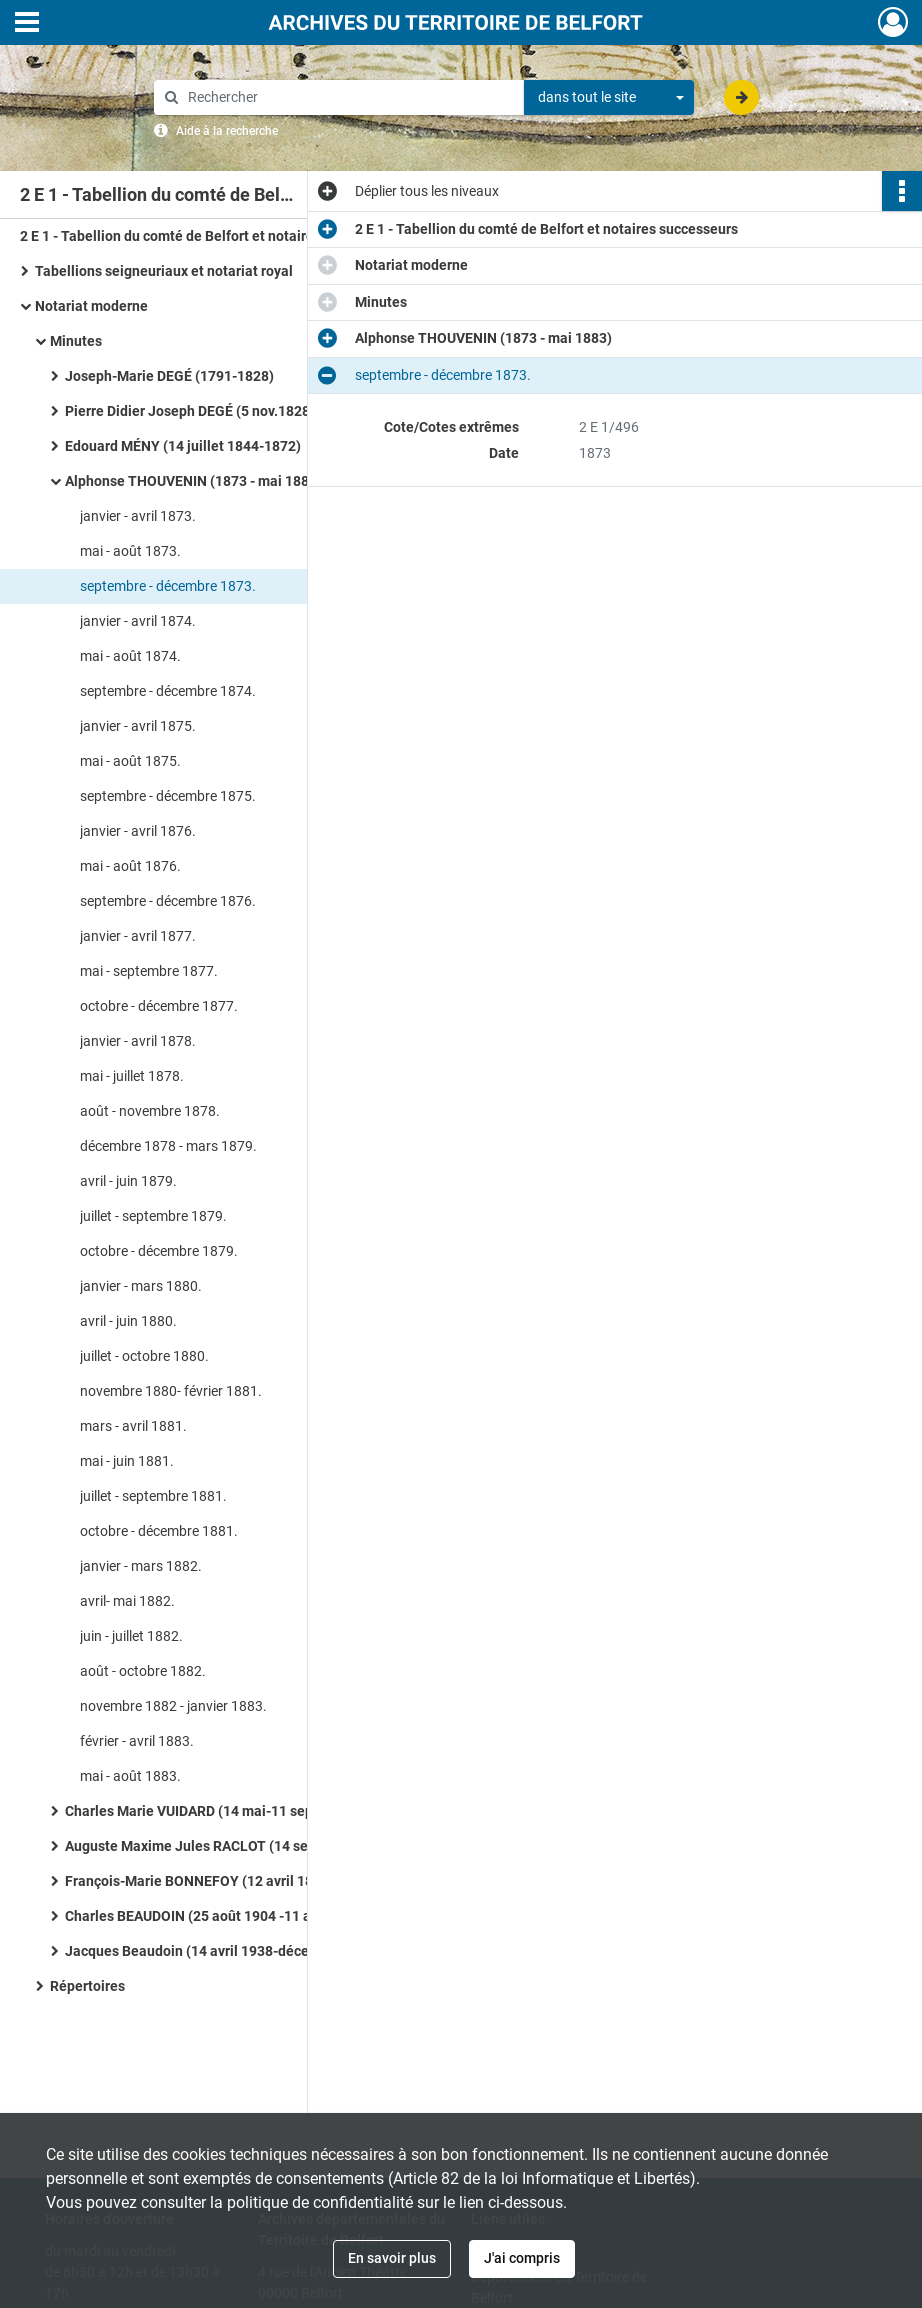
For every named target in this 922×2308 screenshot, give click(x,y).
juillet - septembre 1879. (153, 1216)
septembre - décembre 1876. (168, 901)
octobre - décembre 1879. (159, 1251)
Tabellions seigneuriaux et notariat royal (164, 271)
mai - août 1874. (130, 656)
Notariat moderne (91, 306)
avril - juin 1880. (128, 1321)
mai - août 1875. (130, 761)
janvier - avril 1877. (138, 936)
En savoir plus (392, 2258)
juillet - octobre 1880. (144, 1356)
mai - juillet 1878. (132, 1076)
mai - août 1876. (130, 866)
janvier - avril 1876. (138, 831)
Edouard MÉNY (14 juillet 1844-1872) (183, 446)
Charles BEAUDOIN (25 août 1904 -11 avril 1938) (218, 1916)
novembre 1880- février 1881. (171, 1391)
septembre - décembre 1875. (168, 796)
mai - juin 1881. (127, 1461)
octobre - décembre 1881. (159, 1531)
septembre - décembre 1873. (168, 586)
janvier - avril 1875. (138, 726)
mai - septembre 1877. (149, 971)
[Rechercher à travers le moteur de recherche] (349, 97)
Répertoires (87, 1986)
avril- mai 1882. (127, 1601)
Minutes (76, 341)
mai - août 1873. (130, 551)
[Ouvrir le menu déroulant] (27, 24)
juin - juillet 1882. (131, 1636)
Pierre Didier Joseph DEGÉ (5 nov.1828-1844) (208, 411)
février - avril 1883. (137, 1741)
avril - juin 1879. (128, 1181)
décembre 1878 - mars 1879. (168, 1146)
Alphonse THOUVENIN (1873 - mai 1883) (193, 481)
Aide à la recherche (227, 131)
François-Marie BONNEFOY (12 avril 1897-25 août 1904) (243, 1881)
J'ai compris (522, 2258)
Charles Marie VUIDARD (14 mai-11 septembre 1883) (232, 1811)
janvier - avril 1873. (138, 516)
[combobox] (609, 98)
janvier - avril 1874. (138, 621)
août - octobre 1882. (143, 1671)
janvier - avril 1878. (138, 1041)
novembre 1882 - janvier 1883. (173, 1706)
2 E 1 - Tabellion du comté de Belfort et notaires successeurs (211, 236)
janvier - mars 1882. (141, 1566)
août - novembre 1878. (150, 1111)
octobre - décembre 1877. (159, 1006)
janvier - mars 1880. (141, 1286)
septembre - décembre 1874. (168, 691)
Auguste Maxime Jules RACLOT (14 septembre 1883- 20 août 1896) (265, 1846)
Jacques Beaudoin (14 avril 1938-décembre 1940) (223, 1951)
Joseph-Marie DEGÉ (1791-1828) (169, 376)
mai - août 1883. (130, 1776)
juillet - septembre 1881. (153, 1496)
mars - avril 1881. (133, 1426)
